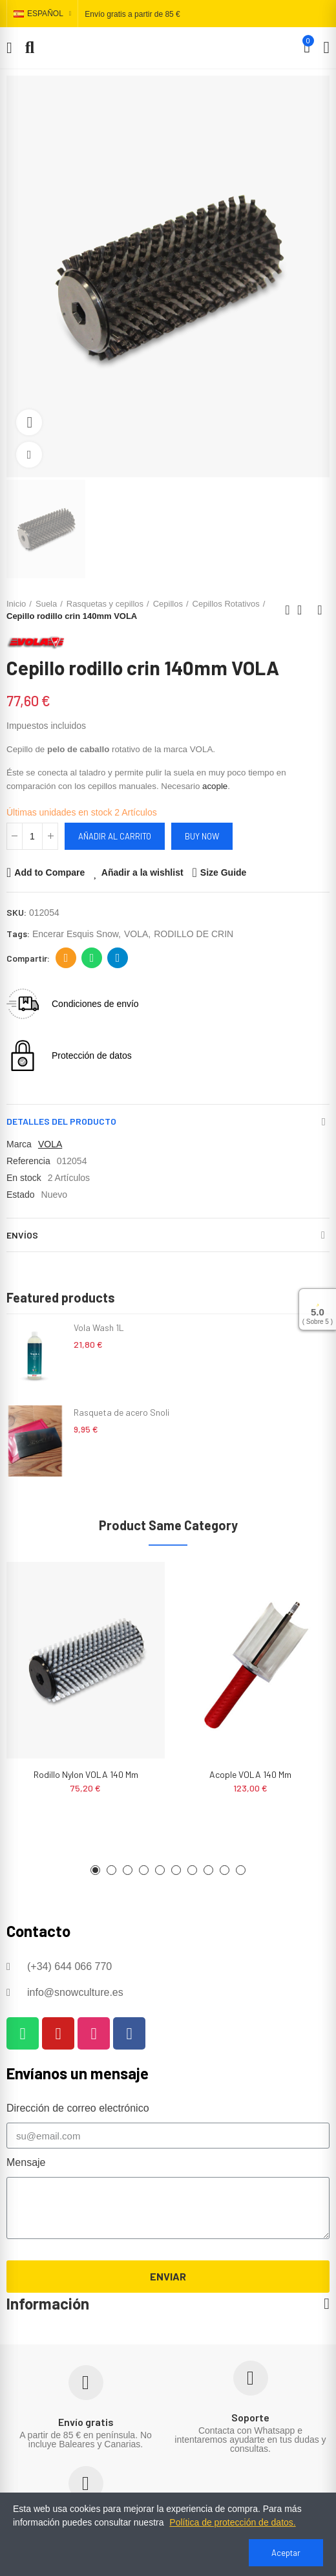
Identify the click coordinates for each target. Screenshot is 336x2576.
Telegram (118, 957)
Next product (320, 609)
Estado (20, 1194)
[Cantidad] (32, 836)
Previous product (287, 609)
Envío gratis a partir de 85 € (132, 14)
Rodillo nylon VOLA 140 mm (86, 1774)
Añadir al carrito (114, 836)
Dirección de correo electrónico (66, 957)
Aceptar (285, 2553)
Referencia (28, 1161)
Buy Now (202, 836)
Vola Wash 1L (99, 1327)
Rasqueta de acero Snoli (121, 1412)
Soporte (250, 2417)
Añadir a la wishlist (142, 872)
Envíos (22, 1234)
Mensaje (25, 2162)
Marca (19, 1144)
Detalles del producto (61, 1121)
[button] (95, 1870)
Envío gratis (86, 2422)
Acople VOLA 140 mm (250, 1774)
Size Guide (223, 872)
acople (214, 786)
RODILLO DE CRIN (193, 934)
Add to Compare (49, 872)
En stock (23, 1178)
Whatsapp (92, 957)
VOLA (136, 934)
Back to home (303, 609)
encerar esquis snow (75, 934)
